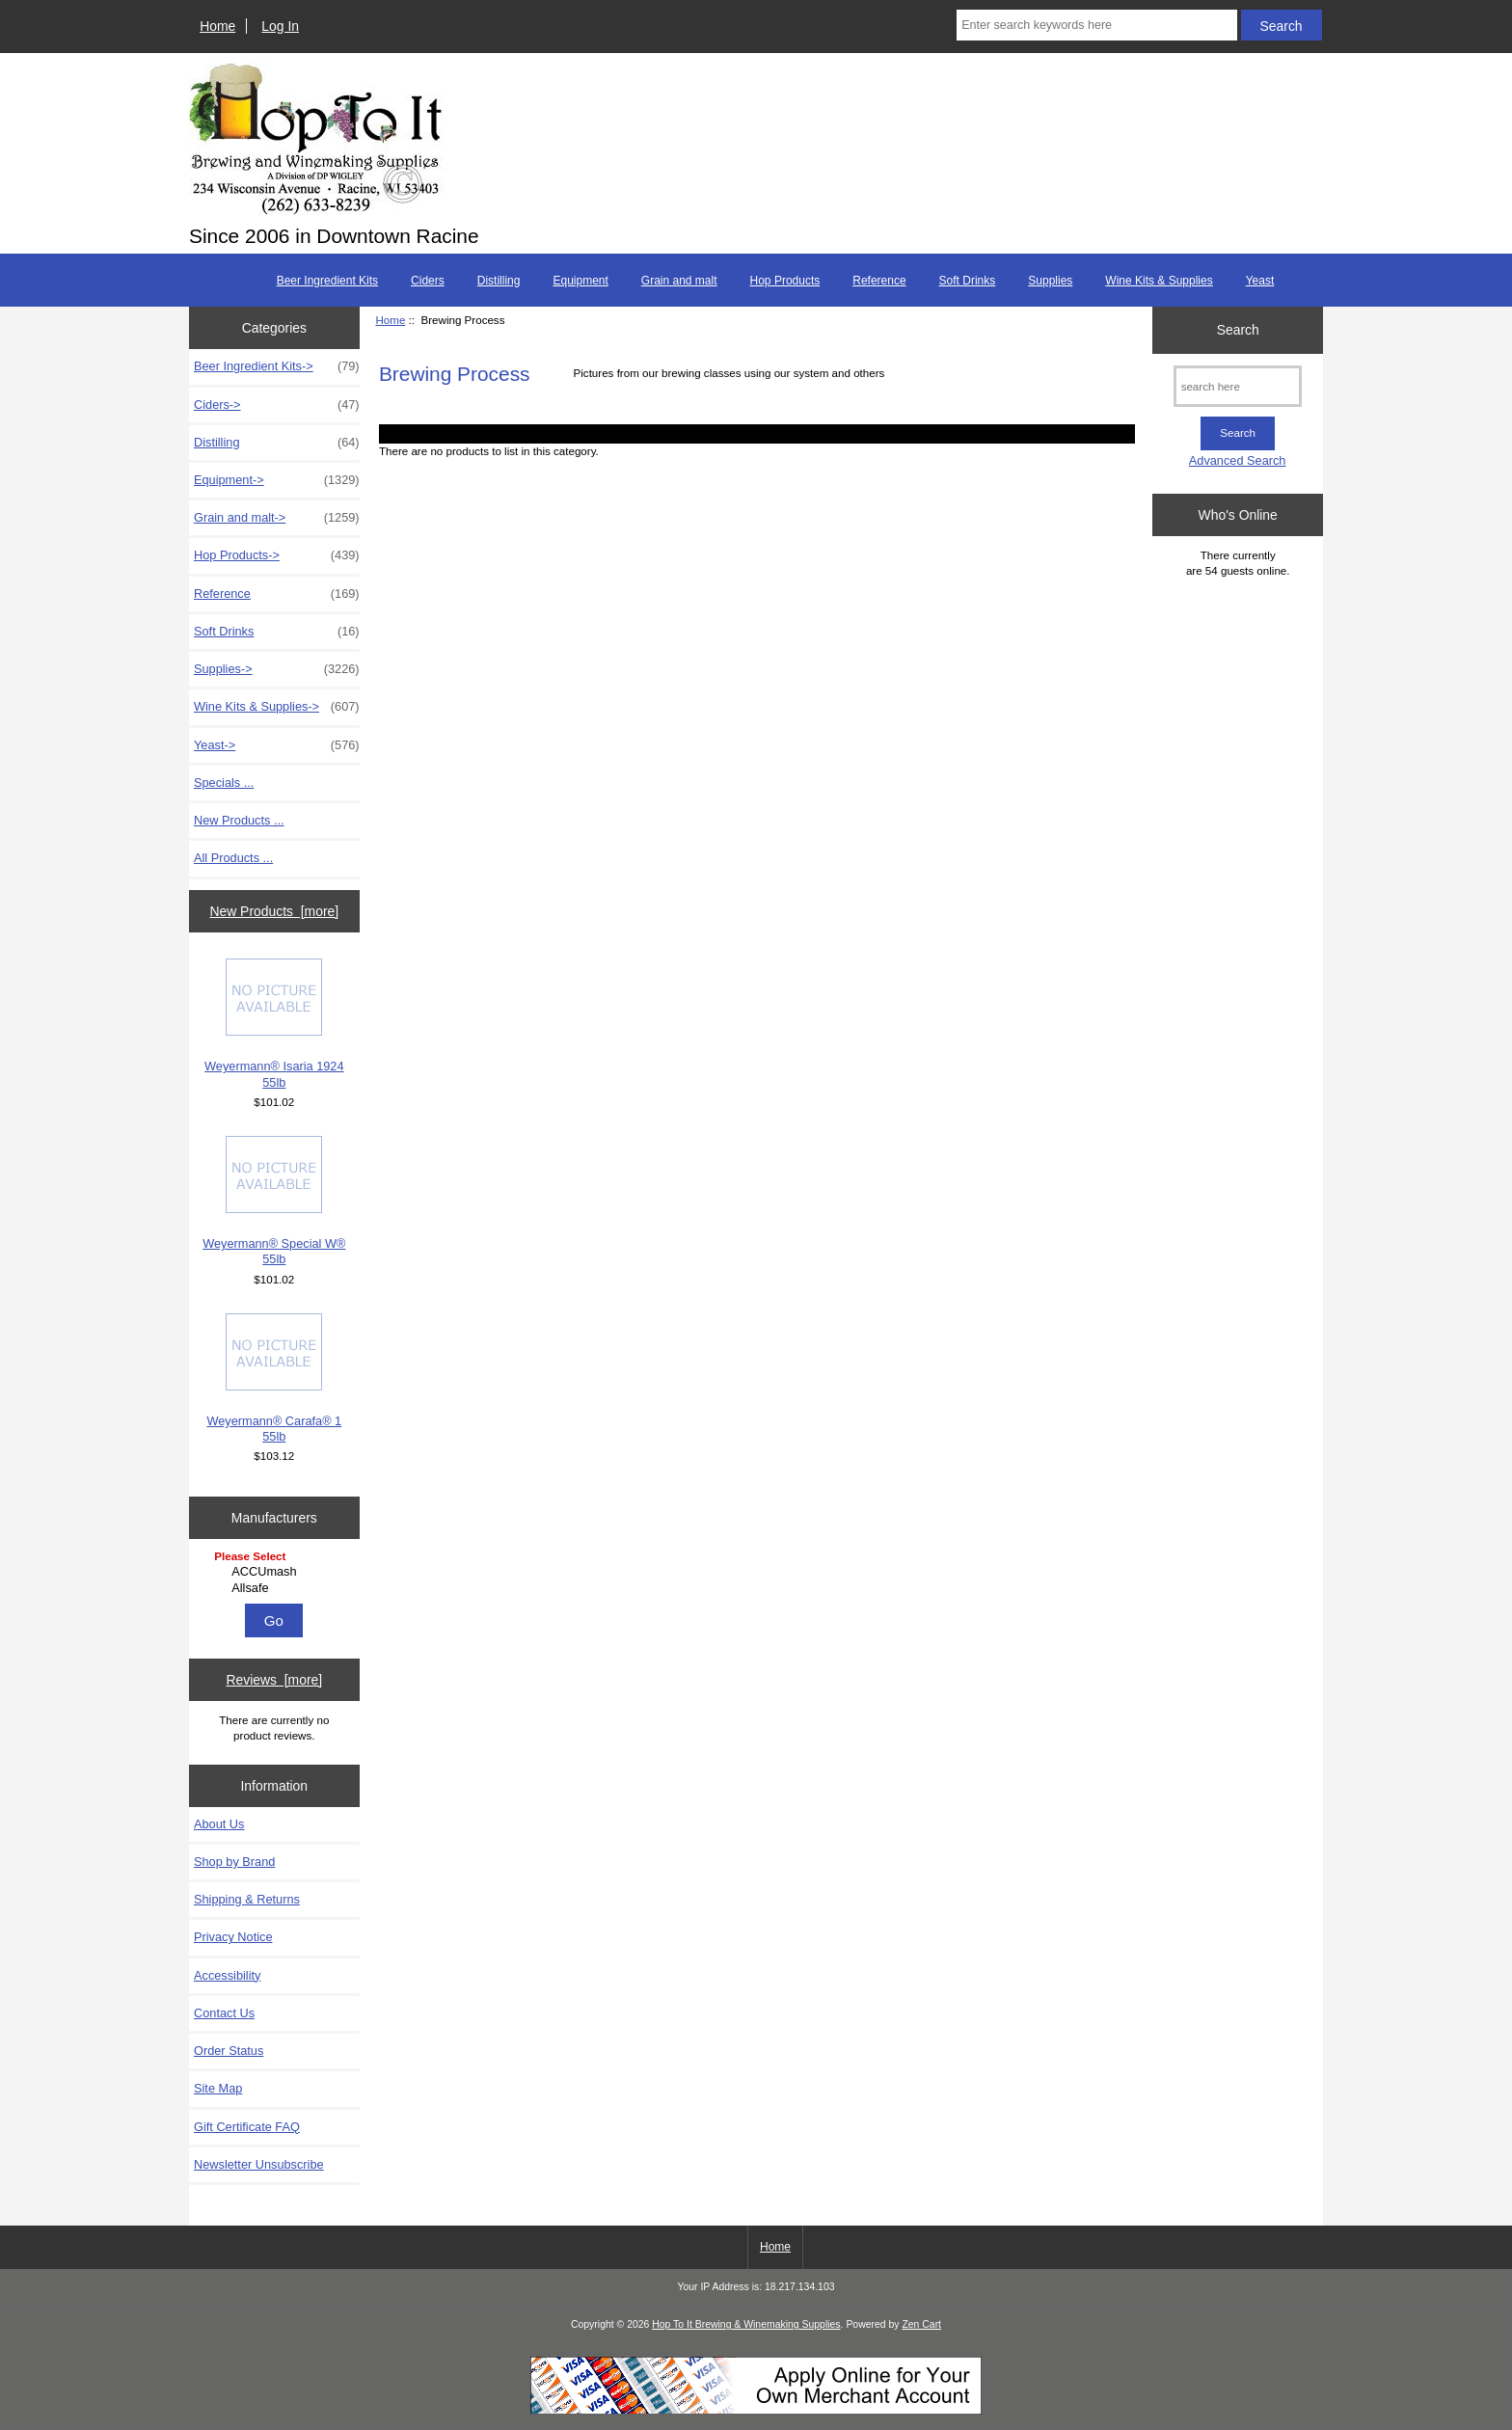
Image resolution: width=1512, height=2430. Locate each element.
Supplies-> (277, 669)
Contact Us (224, 2013)
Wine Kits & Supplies (1158, 280)
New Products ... (239, 820)
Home (217, 26)
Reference (878, 280)
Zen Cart (921, 2324)
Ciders (428, 280)
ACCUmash (276, 1572)
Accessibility (227, 1975)
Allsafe (276, 1588)
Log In (280, 26)
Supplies (1050, 280)
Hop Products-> (277, 555)
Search (1238, 330)
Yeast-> (277, 745)
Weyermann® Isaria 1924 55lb (274, 1023)
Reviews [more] (274, 1680)
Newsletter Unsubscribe (259, 2164)
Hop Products (785, 280)
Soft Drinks (967, 280)
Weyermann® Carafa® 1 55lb (273, 1378)
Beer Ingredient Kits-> (277, 366)
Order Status (228, 2050)
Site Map (218, 2088)
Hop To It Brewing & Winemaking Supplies (746, 2324)
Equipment (580, 280)
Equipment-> (277, 480)
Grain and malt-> (277, 518)
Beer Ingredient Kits (327, 280)
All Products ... (233, 857)
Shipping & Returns (247, 1899)
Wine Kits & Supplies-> (277, 707)
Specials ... (224, 782)
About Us (219, 1824)
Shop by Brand (234, 1861)
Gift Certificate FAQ (247, 2127)
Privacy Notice (233, 1937)
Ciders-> (277, 405)
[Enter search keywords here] (1096, 25)
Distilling (499, 280)
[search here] (1238, 386)
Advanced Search (1237, 460)
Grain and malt (679, 280)
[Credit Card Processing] (756, 2410)
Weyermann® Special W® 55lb (273, 1201)
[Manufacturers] (273, 1573)
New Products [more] (273, 911)
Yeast (1260, 280)
